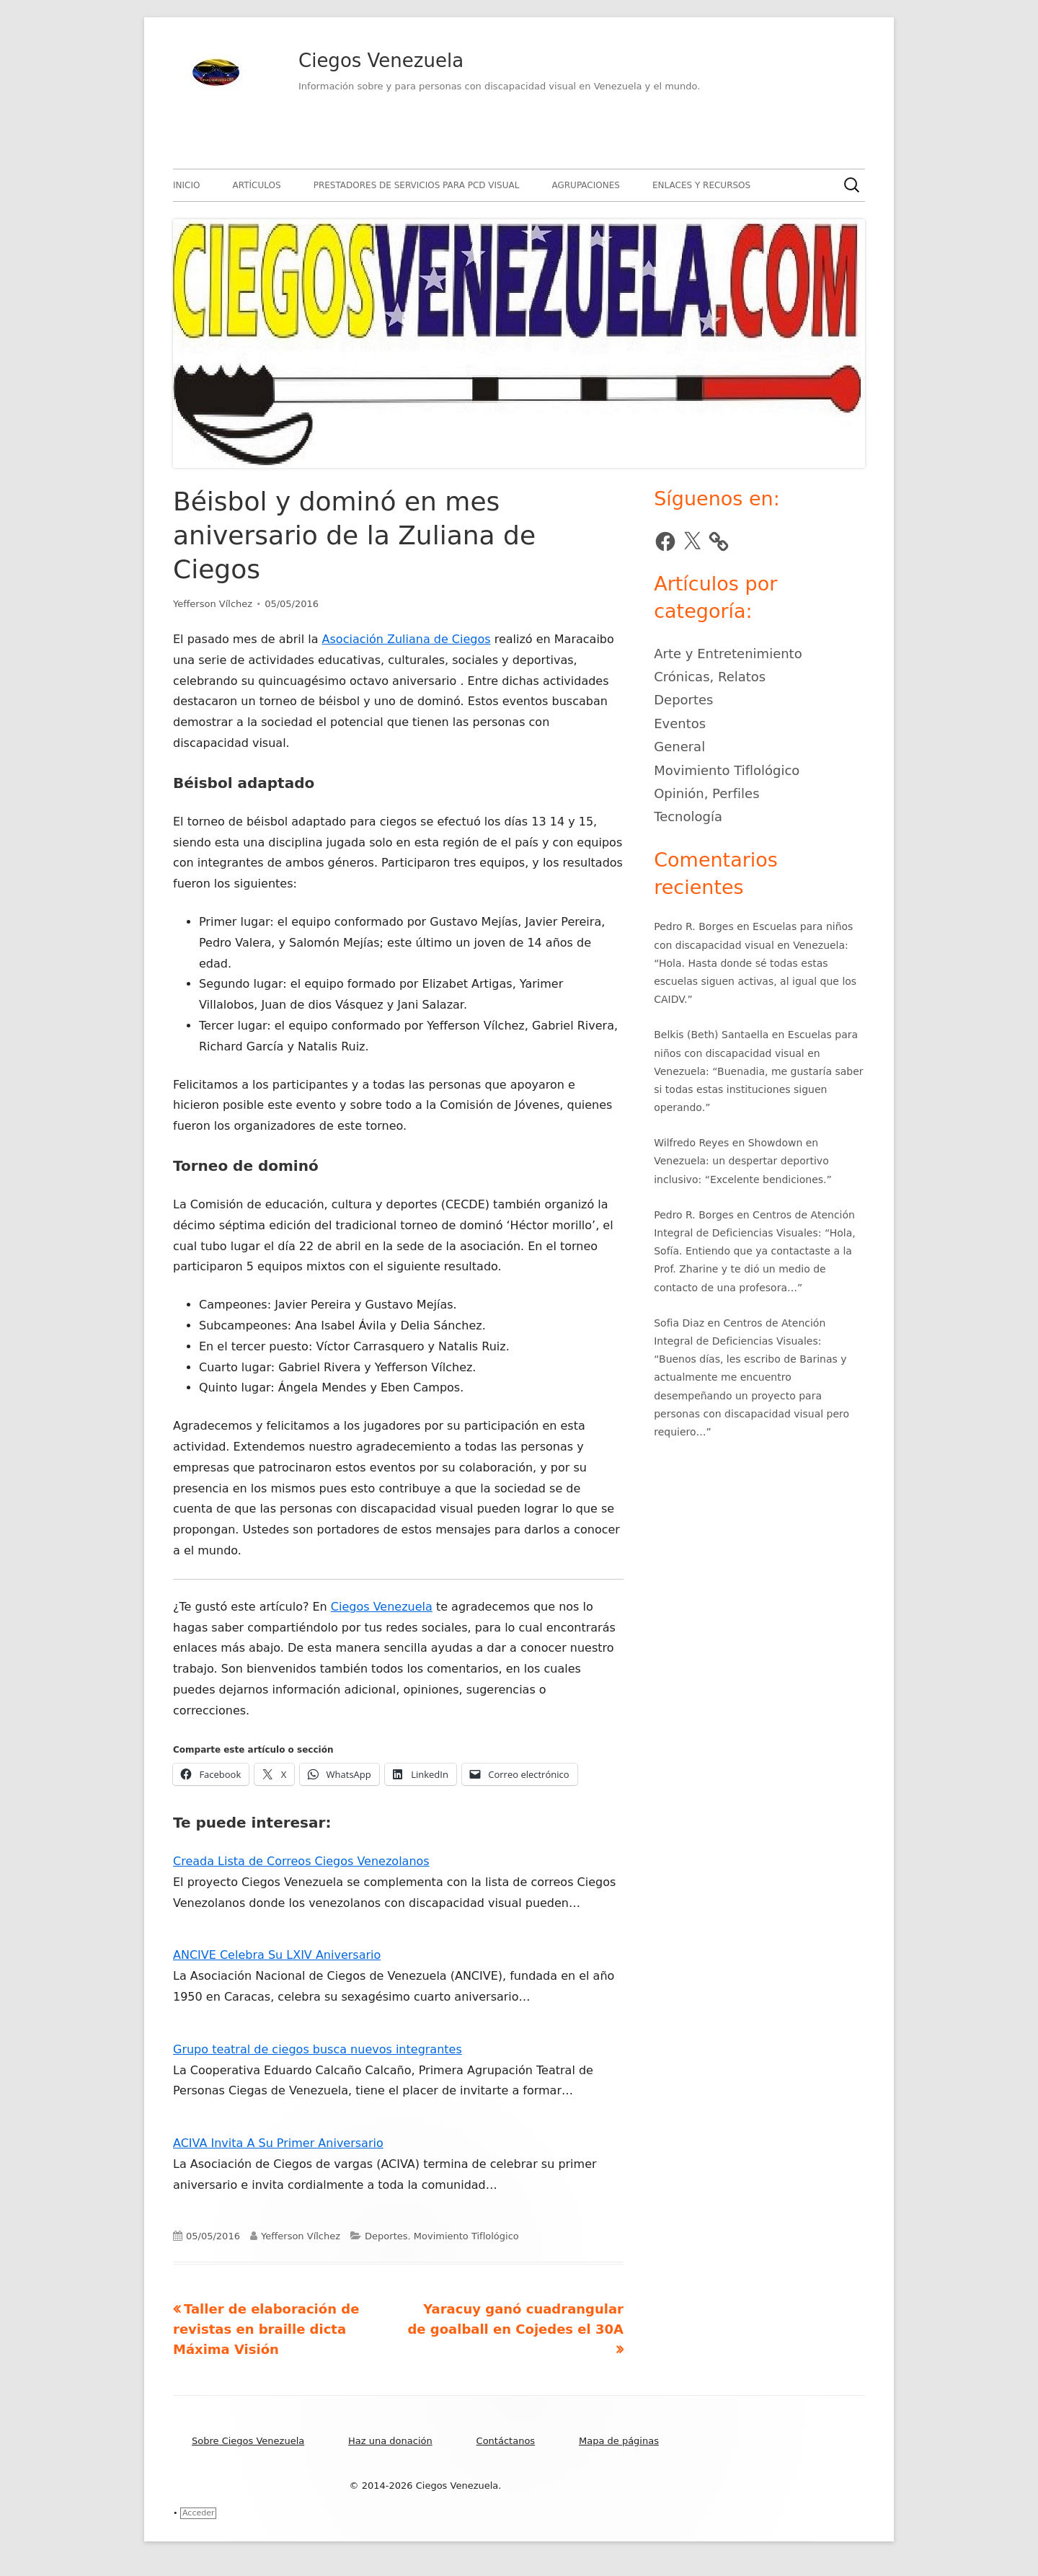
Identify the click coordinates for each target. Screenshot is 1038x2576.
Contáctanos (506, 2440)
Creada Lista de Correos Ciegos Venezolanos (301, 1861)
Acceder (198, 2513)
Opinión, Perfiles (706, 793)
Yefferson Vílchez (212, 603)
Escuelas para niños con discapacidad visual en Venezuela (756, 1052)
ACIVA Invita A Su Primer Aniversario (278, 2143)
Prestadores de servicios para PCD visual (417, 185)
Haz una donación (390, 2440)
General (679, 746)
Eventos (680, 723)
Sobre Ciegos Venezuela (248, 2440)
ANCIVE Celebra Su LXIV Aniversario (277, 1955)
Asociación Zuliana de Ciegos (406, 639)
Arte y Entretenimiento (728, 653)
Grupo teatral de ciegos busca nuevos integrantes (317, 2049)
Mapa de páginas (619, 2440)
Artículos (257, 185)
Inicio (186, 185)
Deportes (386, 2236)
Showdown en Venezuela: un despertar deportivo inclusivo (741, 1161)
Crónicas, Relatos (710, 676)
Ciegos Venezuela (380, 60)
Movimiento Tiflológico (466, 2236)
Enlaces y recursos (701, 185)
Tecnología (688, 816)
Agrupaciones (585, 185)
